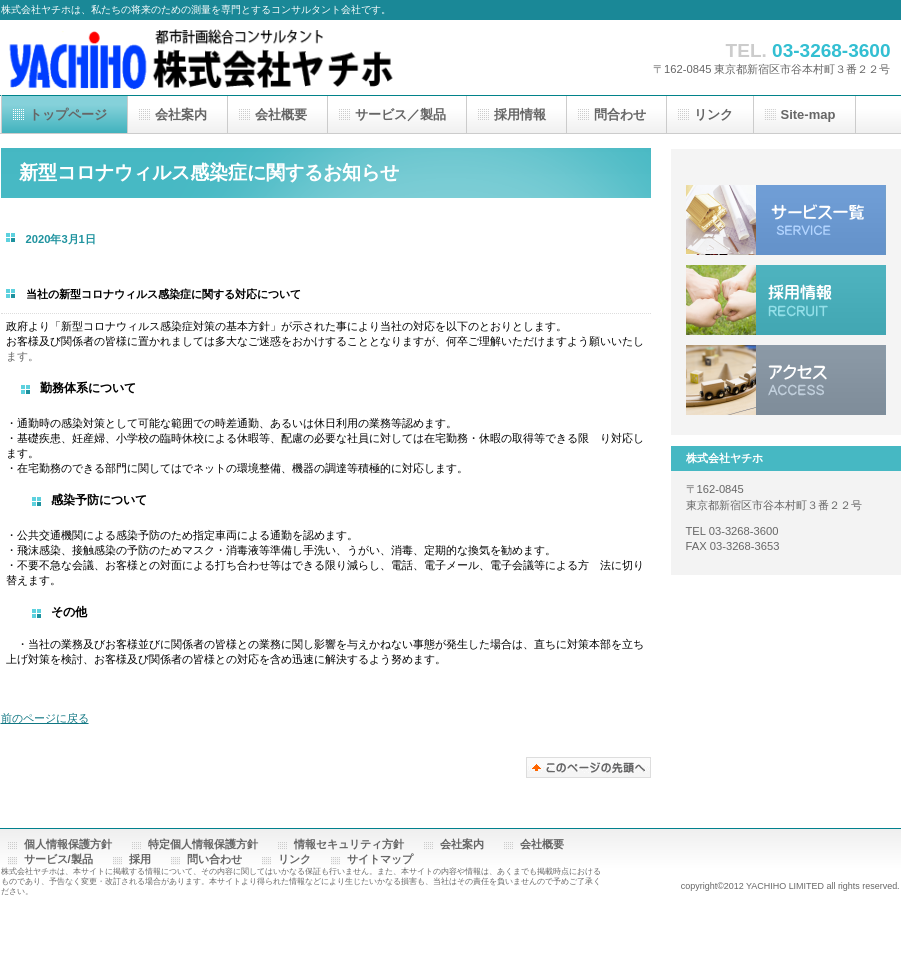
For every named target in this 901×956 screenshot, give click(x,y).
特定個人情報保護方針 (203, 844)
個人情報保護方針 (68, 844)
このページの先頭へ (588, 767)
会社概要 (542, 844)
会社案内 (462, 844)
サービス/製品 (58, 859)
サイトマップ (380, 859)
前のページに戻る (45, 718)
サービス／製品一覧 (786, 220)
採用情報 (786, 300)
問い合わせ (214, 859)
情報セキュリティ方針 (349, 844)
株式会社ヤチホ (201, 57)
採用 (140, 859)
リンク (294, 859)
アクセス (786, 380)
